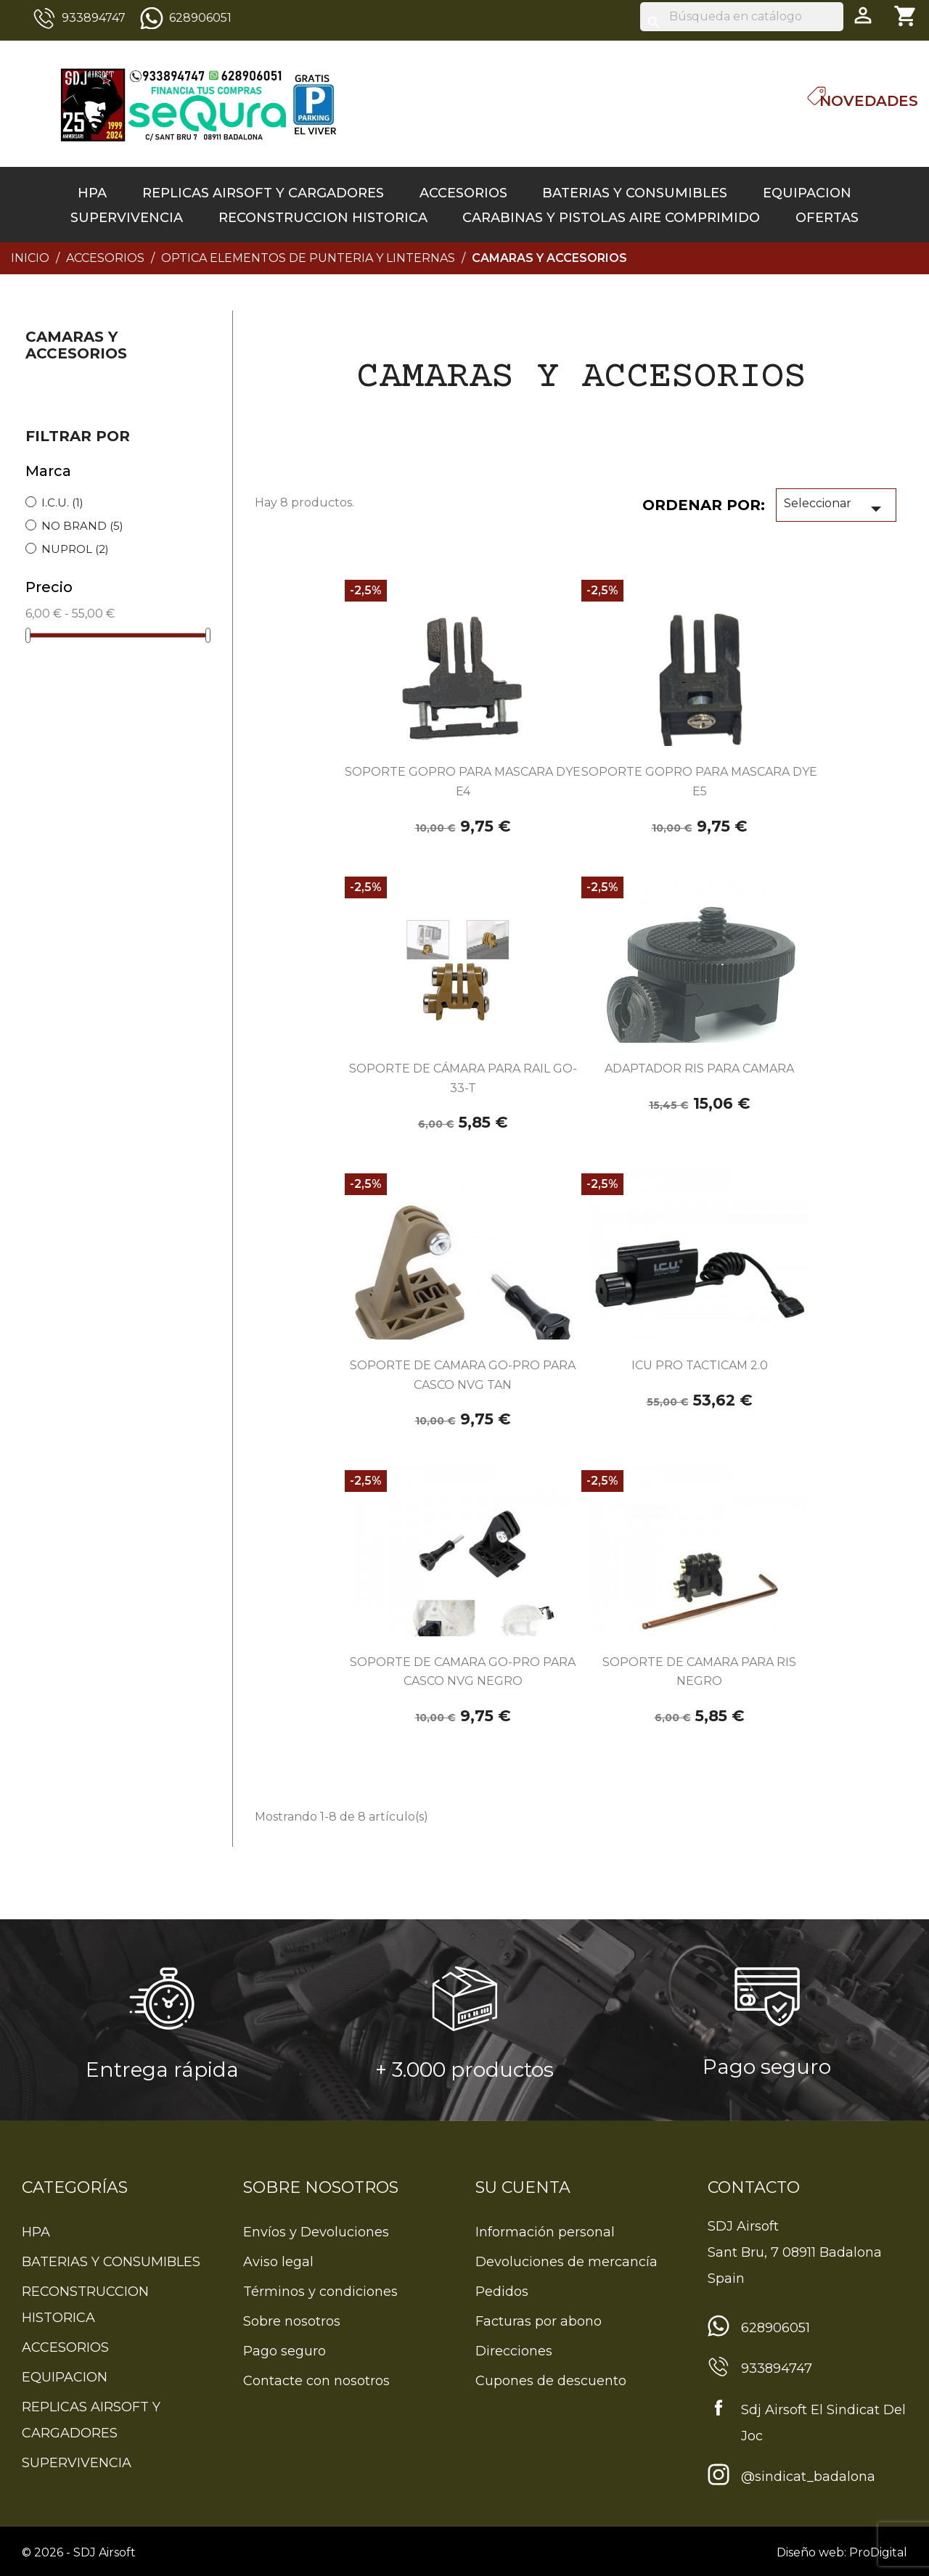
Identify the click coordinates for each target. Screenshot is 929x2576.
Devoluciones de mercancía (566, 2262)
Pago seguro (284, 2351)
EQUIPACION (807, 193)
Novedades (868, 101)
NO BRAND (82, 526)
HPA (92, 193)
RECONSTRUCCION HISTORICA (322, 218)
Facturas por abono (538, 2321)
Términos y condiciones (320, 2292)
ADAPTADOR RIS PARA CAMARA (699, 1068)
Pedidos (501, 2292)
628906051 (200, 18)
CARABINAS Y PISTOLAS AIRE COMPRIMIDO (611, 218)
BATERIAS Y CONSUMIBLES (634, 193)
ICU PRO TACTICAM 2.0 (699, 1365)
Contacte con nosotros (316, 2381)
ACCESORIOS (463, 193)
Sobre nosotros (291, 2321)
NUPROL (75, 549)
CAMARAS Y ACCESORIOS (76, 345)
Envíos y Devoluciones (316, 2232)
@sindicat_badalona (808, 2477)
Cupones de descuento (550, 2381)
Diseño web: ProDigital (842, 2552)
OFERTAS (827, 218)
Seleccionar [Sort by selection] (836, 508)
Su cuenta (522, 2187)
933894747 (94, 18)
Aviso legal (278, 2262)
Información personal (545, 2232)
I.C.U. (62, 502)
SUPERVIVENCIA (126, 218)
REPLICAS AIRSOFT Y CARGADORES (263, 193)
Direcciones (513, 2351)
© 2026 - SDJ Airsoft (79, 2552)
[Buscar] (741, 16)
